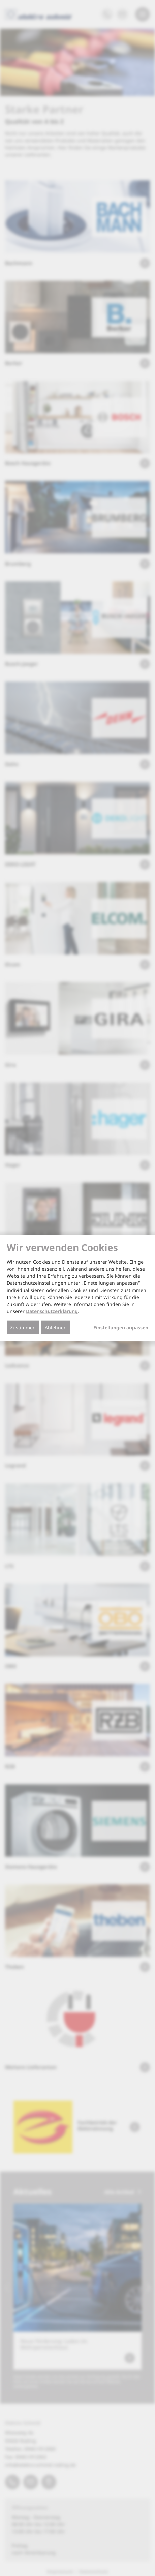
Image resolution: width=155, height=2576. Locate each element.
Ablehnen (56, 1327)
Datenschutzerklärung (52, 1311)
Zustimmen (23, 1327)
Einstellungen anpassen (120, 1327)
